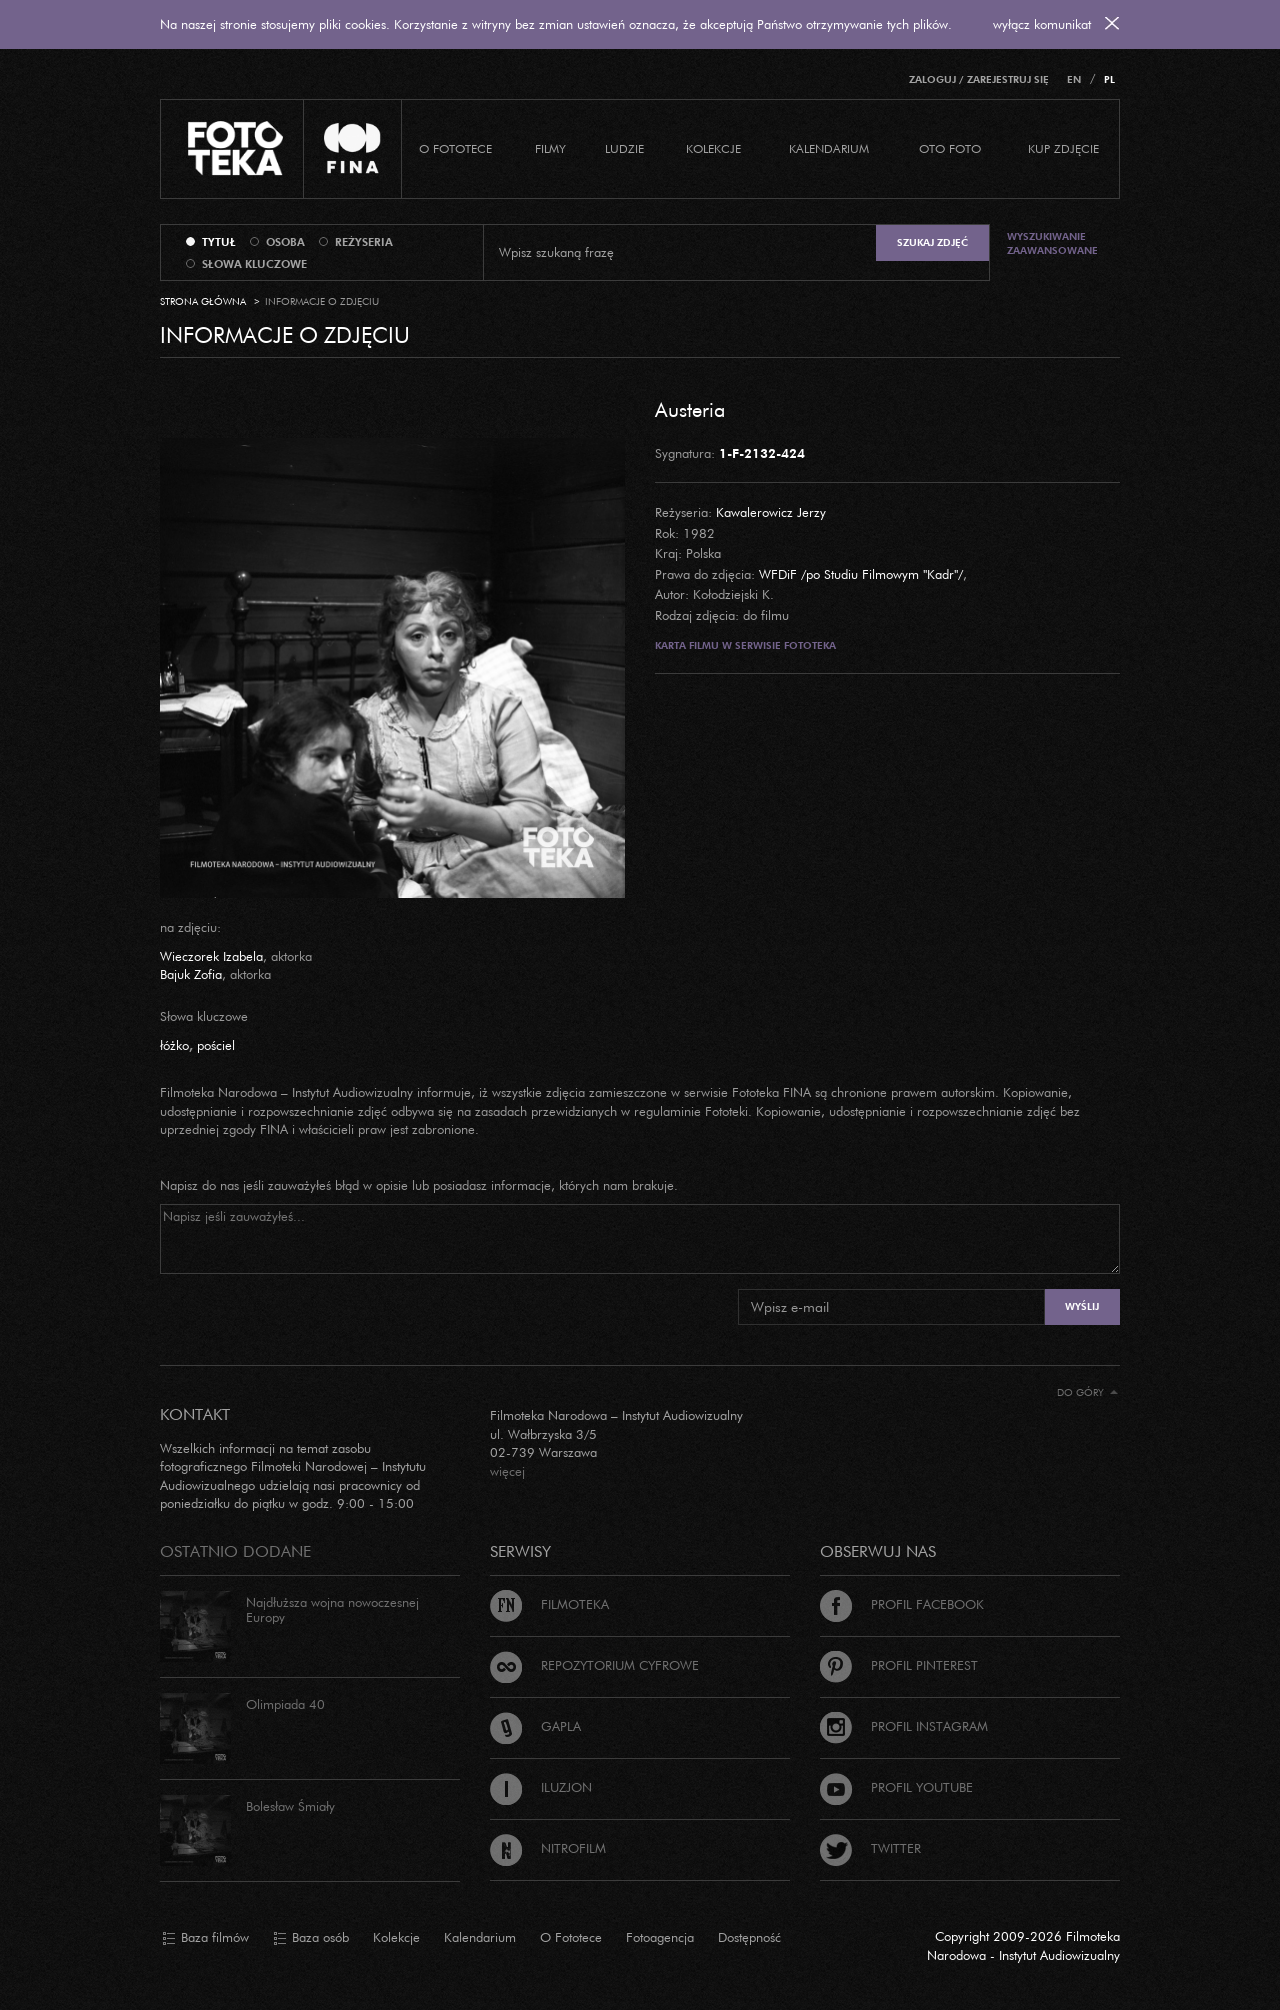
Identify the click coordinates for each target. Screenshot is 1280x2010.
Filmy (550, 148)
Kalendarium (829, 148)
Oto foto (950, 148)
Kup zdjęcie (1063, 148)
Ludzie (624, 148)
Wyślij (1082, 1306)
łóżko (174, 1045)
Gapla (535, 1726)
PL (1109, 79)
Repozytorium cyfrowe (594, 1665)
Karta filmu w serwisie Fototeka (745, 645)
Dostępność (749, 1937)
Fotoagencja (660, 1937)
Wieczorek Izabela (211, 956)
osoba (285, 242)
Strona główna (203, 301)
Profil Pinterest (899, 1665)
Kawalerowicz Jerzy (771, 512)
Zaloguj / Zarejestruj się (979, 79)
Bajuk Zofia (191, 974)
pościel (216, 1045)
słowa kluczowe (254, 264)
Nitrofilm (548, 1848)
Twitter (870, 1848)
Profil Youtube (896, 1787)
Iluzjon (541, 1787)
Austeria (690, 409)
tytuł (219, 242)
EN (1074, 79)
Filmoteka (549, 1604)
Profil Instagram (904, 1726)
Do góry (1087, 1392)
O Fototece (455, 148)
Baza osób (311, 1938)
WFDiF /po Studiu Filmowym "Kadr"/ (861, 574)
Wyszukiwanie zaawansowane (1052, 243)
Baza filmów (205, 1938)
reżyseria (364, 242)
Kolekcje (713, 148)
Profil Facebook (902, 1604)
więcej (507, 1471)
